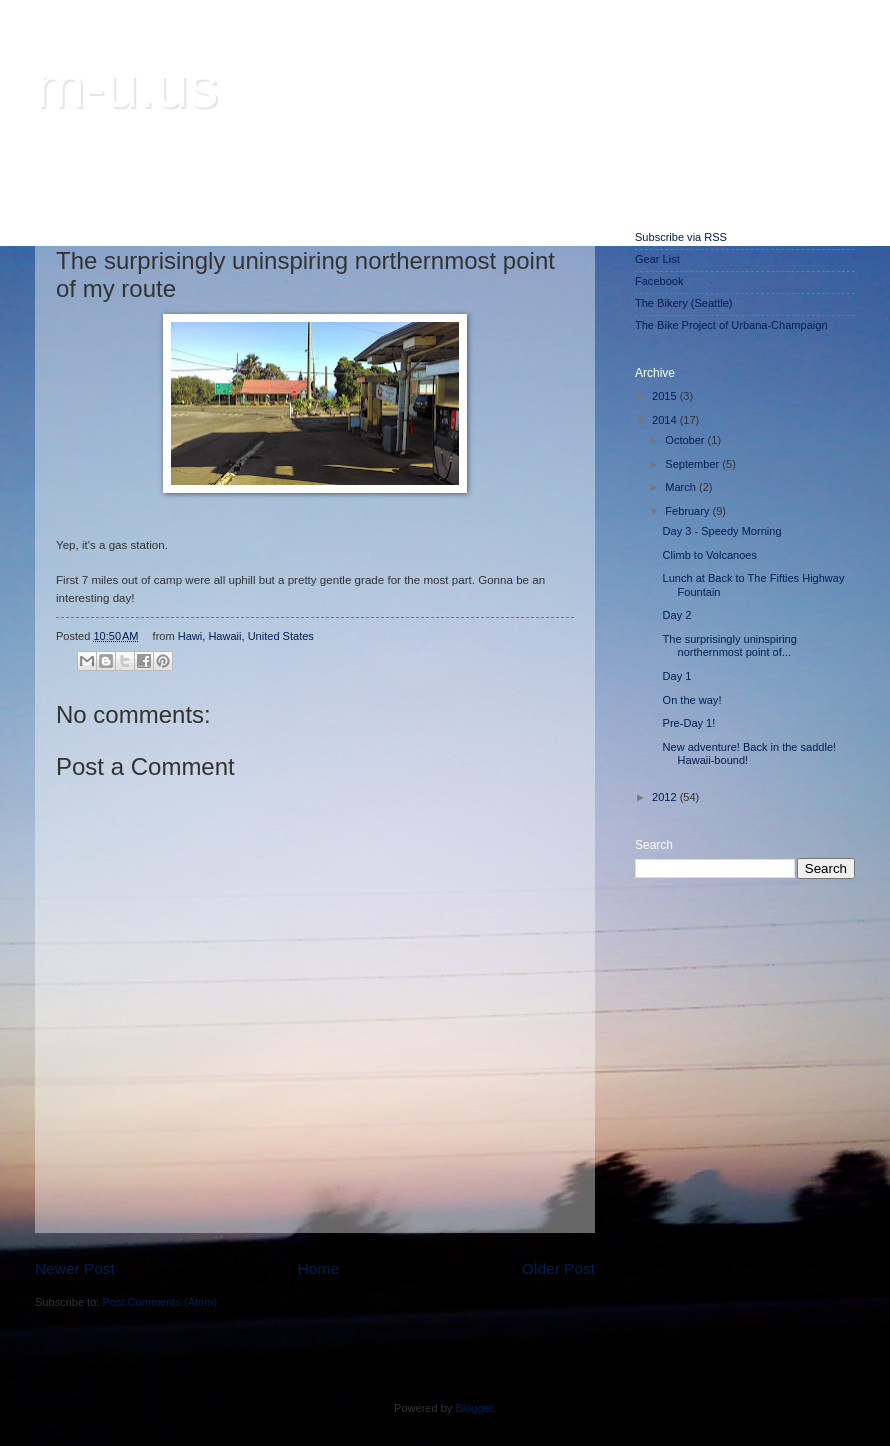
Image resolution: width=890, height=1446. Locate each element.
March (682, 487)
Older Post (558, 1268)
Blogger (473, 1408)
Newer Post (75, 1268)
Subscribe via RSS (681, 237)
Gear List (657, 259)
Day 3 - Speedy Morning (722, 531)
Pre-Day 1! (689, 723)
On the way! (692, 700)
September (693, 464)
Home (318, 1268)
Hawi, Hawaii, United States (246, 636)
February (688, 511)
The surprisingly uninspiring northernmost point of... (730, 645)
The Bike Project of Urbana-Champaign (731, 325)
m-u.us (126, 86)
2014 (666, 420)
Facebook (659, 281)
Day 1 (677, 676)
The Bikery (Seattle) (683, 303)
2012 (666, 797)
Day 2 (677, 615)
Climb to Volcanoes (710, 555)
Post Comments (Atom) (159, 1302)
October (686, 440)
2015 (666, 396)
